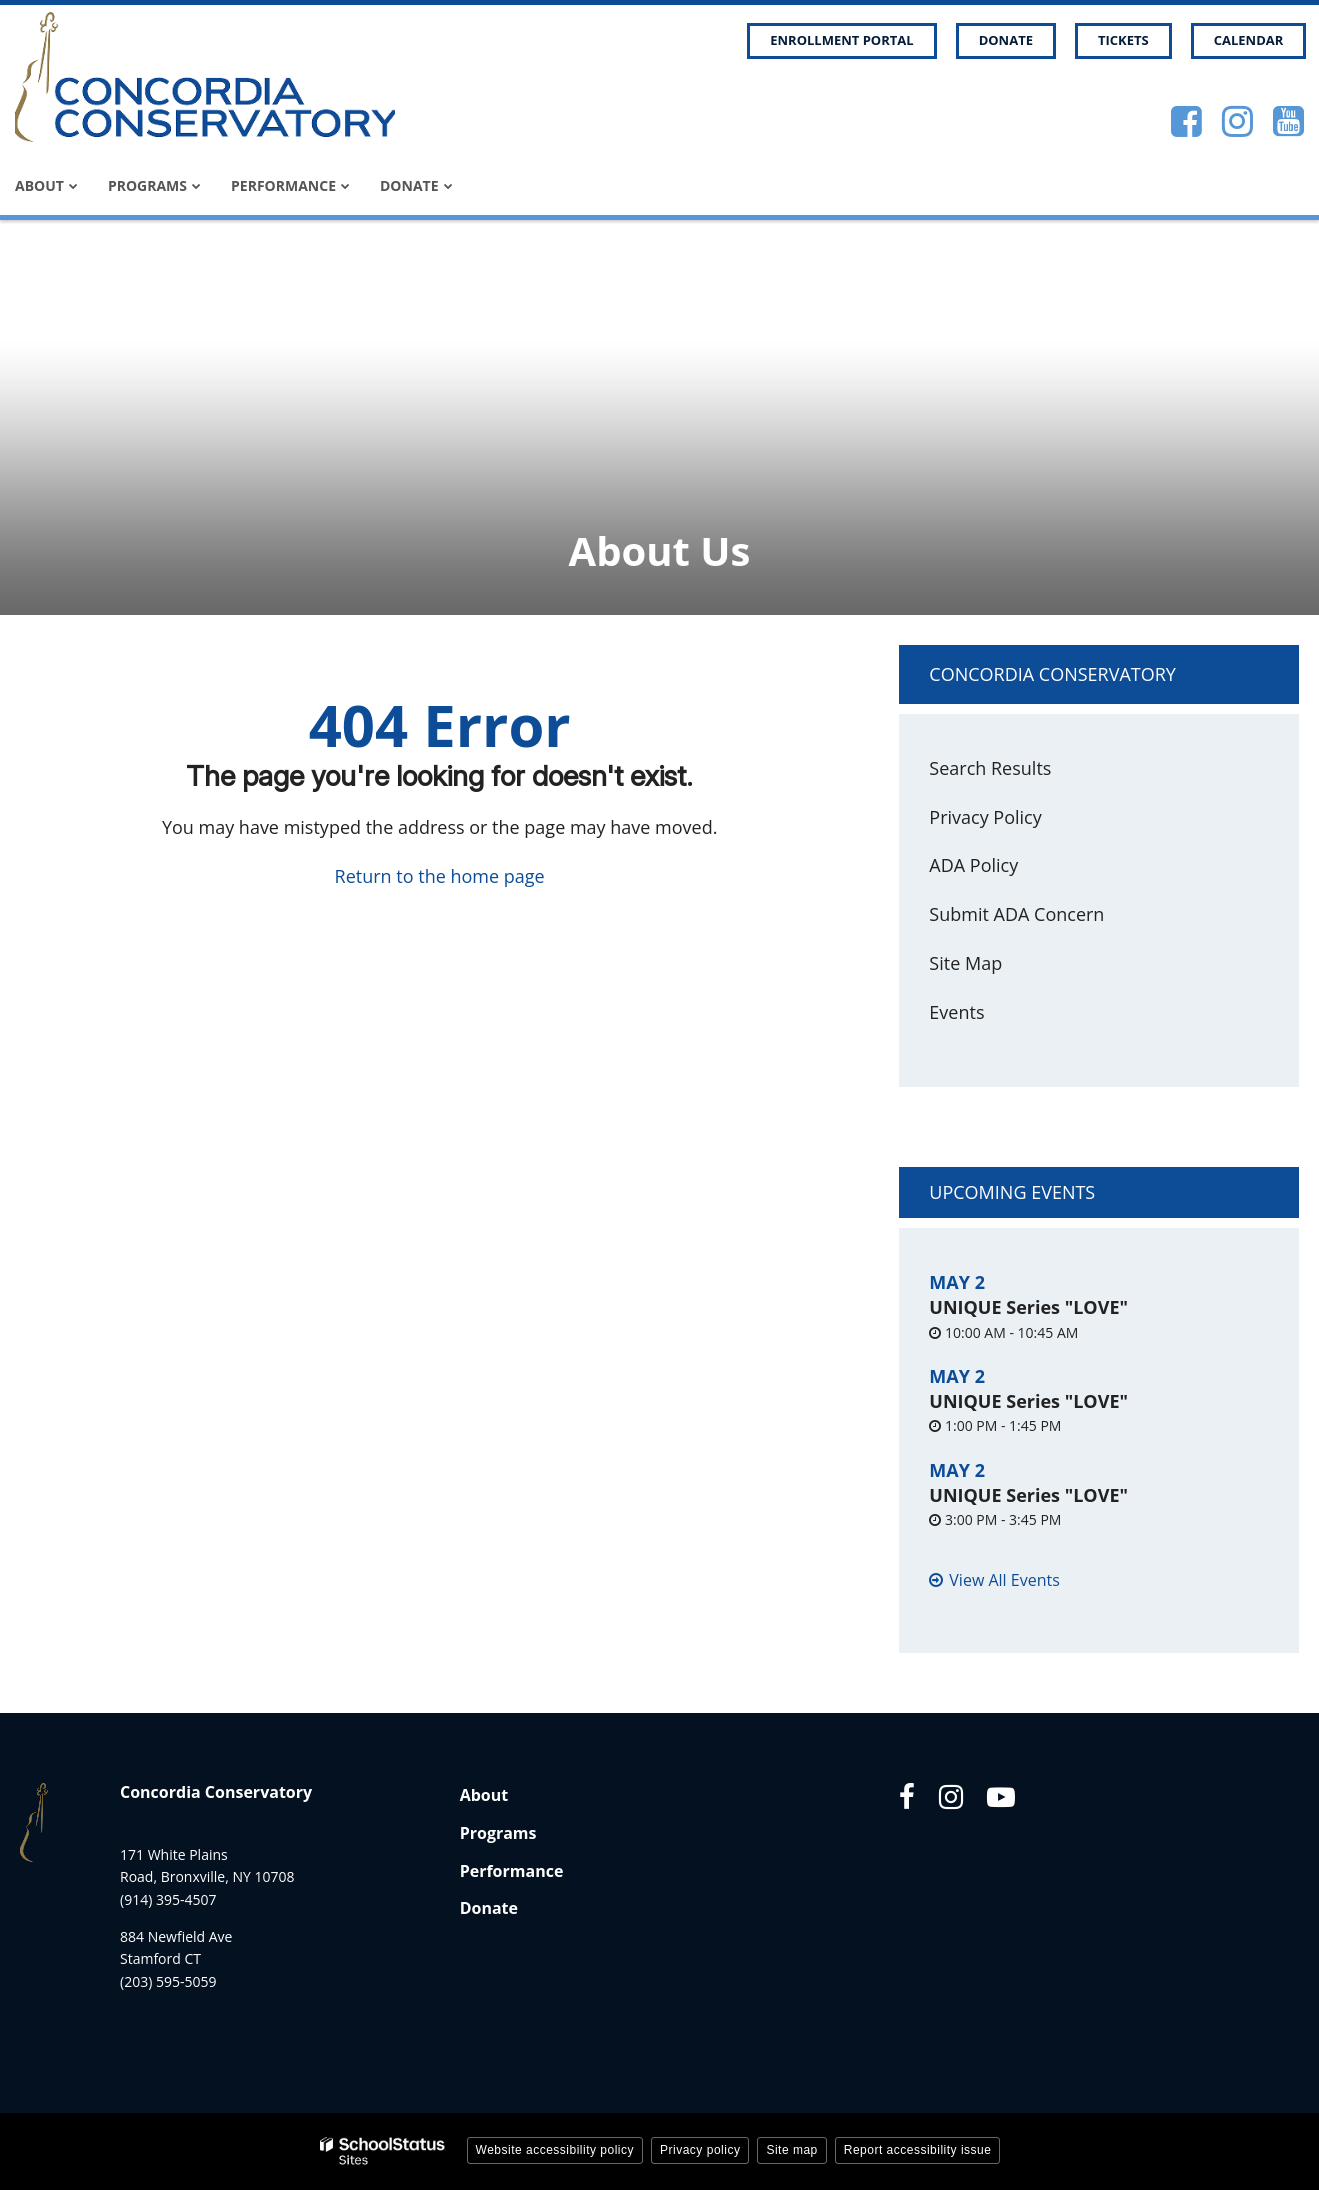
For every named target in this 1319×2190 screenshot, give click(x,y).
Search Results (990, 768)
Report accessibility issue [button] (918, 2150)
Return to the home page (440, 876)
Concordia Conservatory (1052, 674)
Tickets (1123, 40)
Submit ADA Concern (1016, 914)
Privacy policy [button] (700, 2150)
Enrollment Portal (841, 40)
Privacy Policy (985, 817)
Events (956, 1012)
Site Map (965, 963)
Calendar (1249, 40)
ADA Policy (973, 865)
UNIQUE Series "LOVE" (1028, 1307)
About (484, 1795)
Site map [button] (791, 2150)
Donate (1006, 40)
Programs (498, 1833)
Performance (512, 1871)
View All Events (1004, 1580)
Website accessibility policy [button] (555, 2150)
